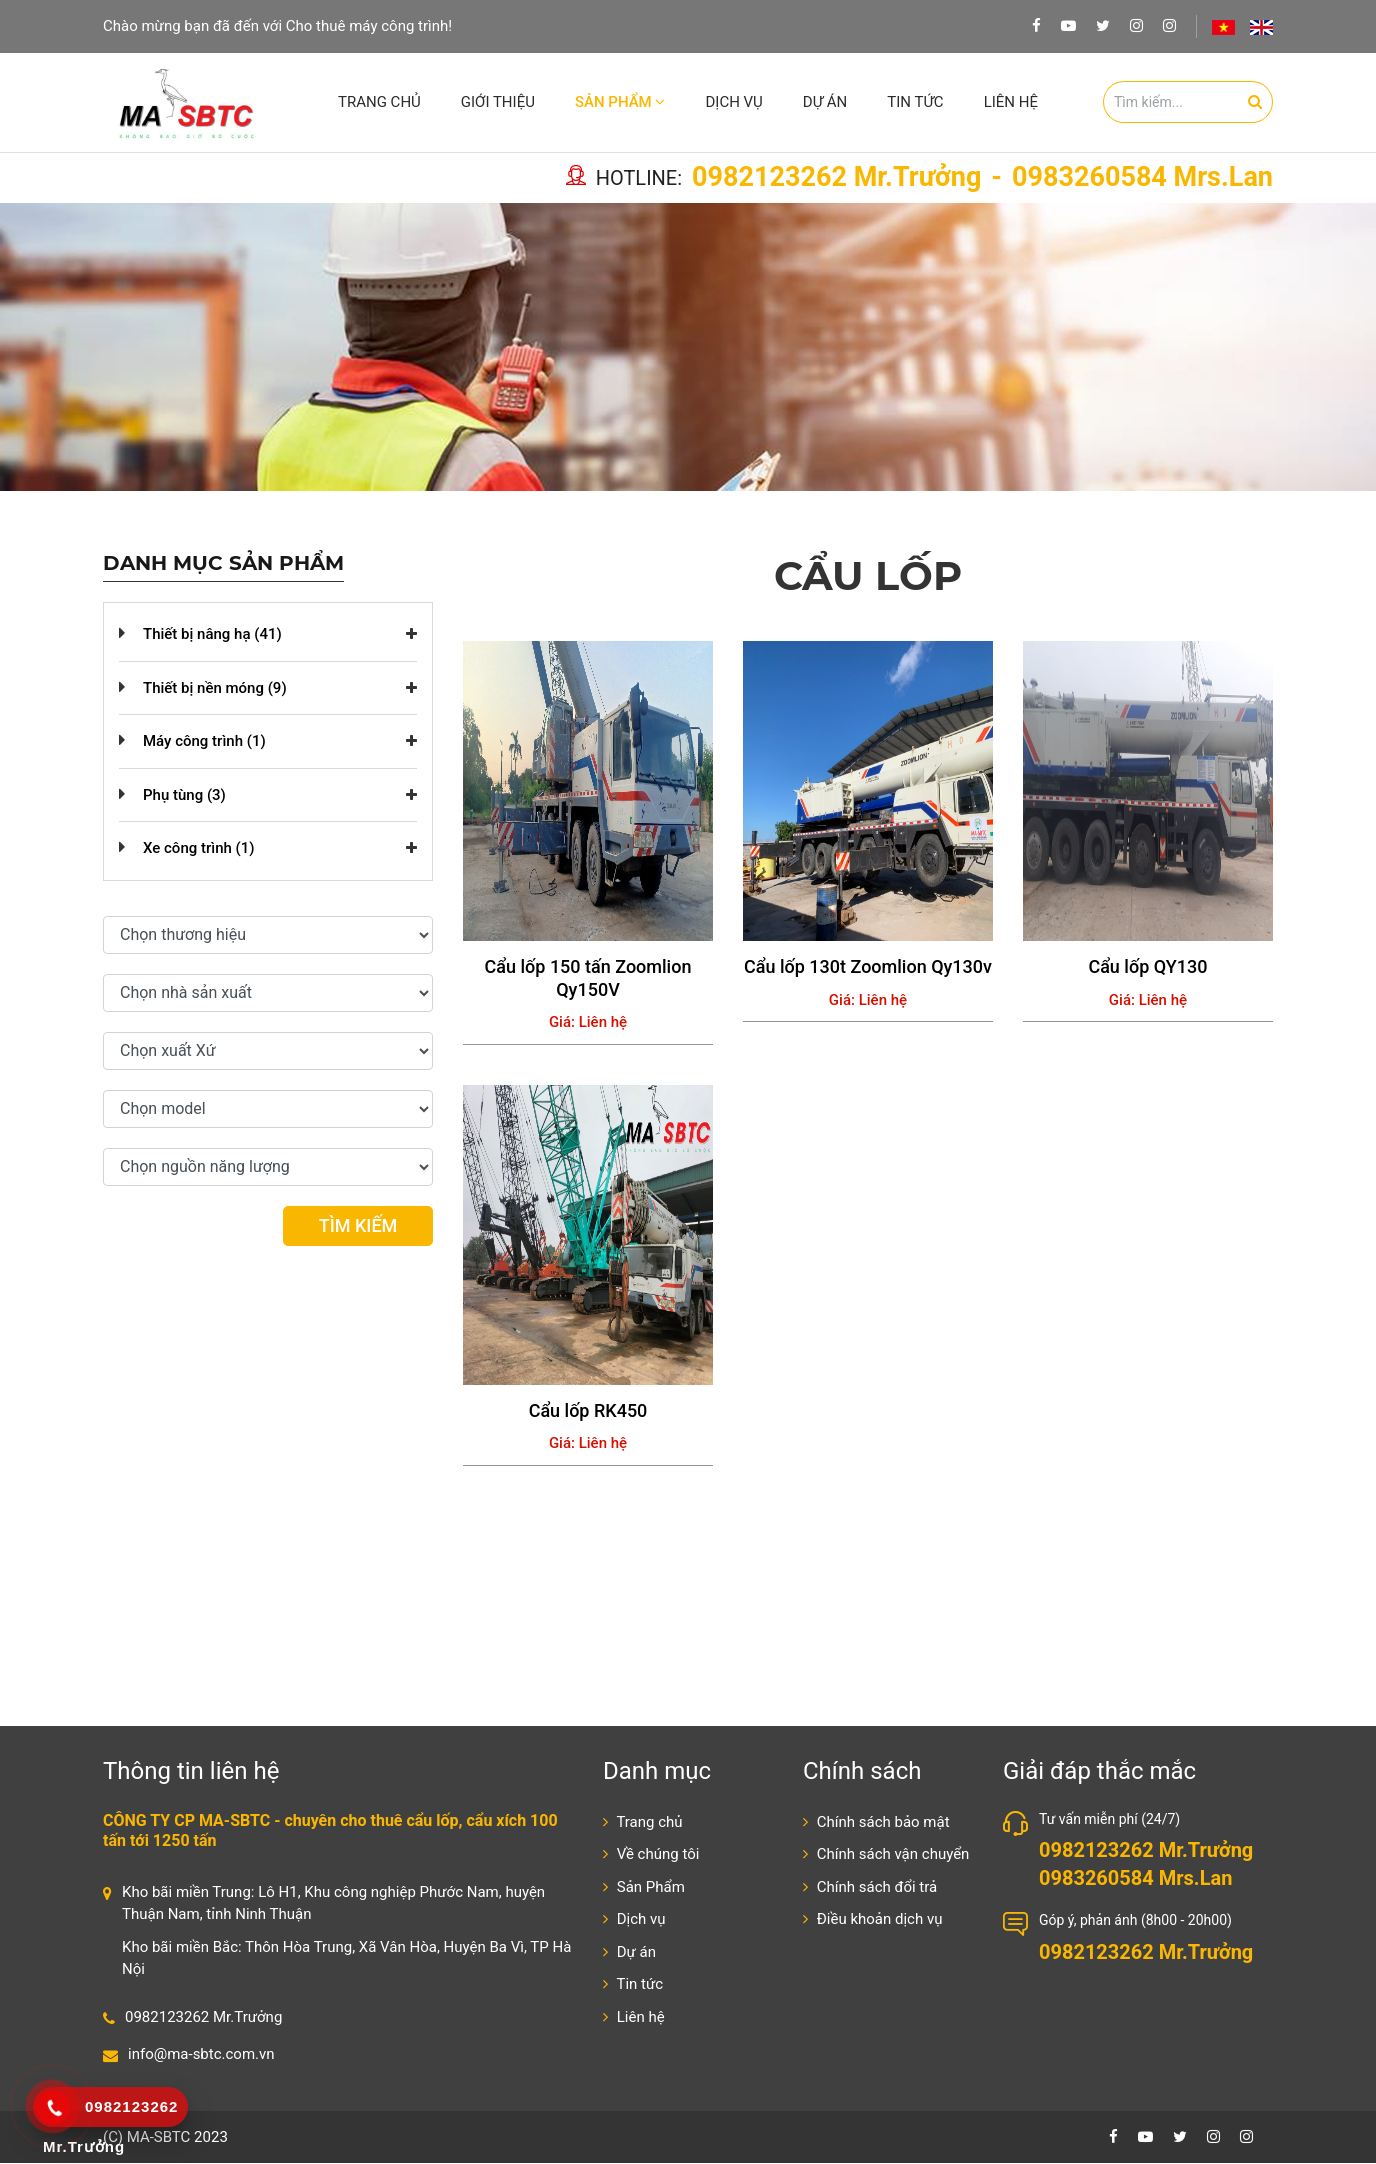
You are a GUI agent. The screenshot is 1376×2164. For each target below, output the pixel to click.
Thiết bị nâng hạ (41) (212, 635)
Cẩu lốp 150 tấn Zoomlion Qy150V (588, 979)
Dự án (825, 102)
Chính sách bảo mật (876, 1823)
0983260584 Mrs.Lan (1142, 179)
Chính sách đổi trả (870, 1888)
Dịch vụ (733, 102)
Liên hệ (1011, 102)
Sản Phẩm (620, 102)
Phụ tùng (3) (184, 796)
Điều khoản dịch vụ (872, 1920)
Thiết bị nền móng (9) (215, 689)
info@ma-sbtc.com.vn (201, 2055)
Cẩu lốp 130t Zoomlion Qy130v (868, 967)
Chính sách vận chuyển (886, 1855)
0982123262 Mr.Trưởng (836, 179)
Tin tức (915, 102)
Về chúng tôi (651, 1855)
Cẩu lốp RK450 (588, 1411)
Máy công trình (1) (204, 742)
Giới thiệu (498, 102)
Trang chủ (379, 102)
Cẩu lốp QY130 (1147, 967)
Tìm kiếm (358, 1226)
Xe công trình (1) (199, 849)
